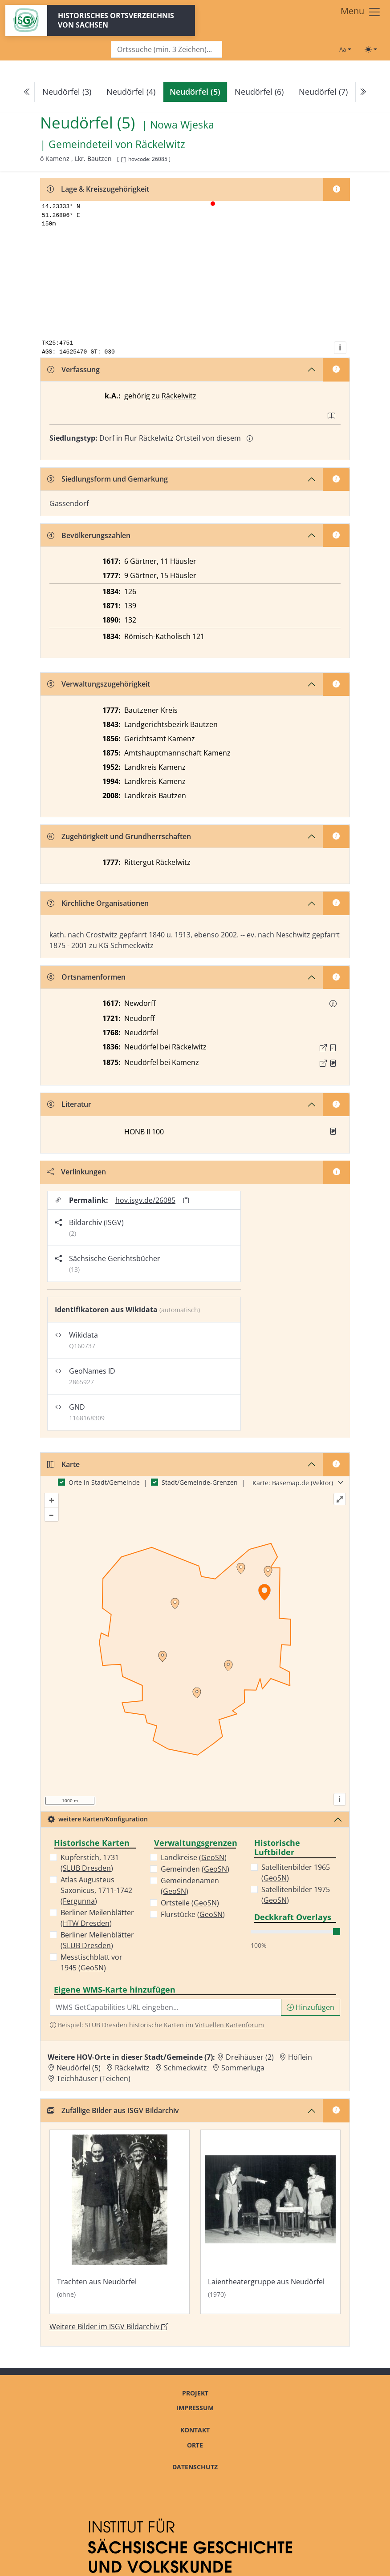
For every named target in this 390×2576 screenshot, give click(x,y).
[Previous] (27, 92)
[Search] (166, 49)
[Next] (362, 92)
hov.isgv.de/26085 (145, 1200)
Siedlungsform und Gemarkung (107, 479)
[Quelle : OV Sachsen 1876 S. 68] (333, 1063)
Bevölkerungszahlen (88, 535)
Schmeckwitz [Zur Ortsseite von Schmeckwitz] (185, 2068)
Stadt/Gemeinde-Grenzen (200, 1482)
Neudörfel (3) (66, 91)
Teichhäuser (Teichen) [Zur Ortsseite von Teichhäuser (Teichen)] (93, 2078)
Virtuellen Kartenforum (229, 2025)
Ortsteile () (190, 1903)
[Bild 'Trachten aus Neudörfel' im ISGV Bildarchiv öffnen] (119, 2222)
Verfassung (73, 369)
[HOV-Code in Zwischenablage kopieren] (123, 160)
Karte (63, 1464)
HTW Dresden (86, 1923)
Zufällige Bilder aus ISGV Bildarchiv (113, 2110)
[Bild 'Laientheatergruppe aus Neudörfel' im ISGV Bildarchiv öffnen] (270, 2222)
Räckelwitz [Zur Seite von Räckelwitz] (160, 144)
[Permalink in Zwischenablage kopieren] (186, 1200)
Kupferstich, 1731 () (90, 1863)
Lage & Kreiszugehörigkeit (98, 189)
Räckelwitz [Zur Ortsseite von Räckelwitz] (132, 2068)
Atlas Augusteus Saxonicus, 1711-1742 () (96, 1890)
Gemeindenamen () (190, 1886)
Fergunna (79, 1901)
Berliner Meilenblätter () (97, 1918)
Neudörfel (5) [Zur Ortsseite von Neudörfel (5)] (79, 2068)
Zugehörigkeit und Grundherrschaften (119, 836)
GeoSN (92, 1968)
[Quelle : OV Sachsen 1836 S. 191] (333, 1047)
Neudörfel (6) (259, 91)
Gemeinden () (195, 1869)
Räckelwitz (179, 396)
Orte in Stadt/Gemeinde (104, 1482)
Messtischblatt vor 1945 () (91, 1962)
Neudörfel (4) (130, 91)
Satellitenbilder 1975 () (295, 1895)
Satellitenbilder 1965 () (295, 1872)
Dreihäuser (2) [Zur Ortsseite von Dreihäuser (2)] (250, 2057)
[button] (333, 1004)
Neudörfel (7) (323, 91)
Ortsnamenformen (86, 977)
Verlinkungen (76, 1172)
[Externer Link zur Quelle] (323, 1047)
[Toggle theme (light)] (371, 49)
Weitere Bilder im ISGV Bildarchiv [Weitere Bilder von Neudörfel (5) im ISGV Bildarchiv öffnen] (108, 2326)
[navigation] (195, 92)
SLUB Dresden (87, 1868)
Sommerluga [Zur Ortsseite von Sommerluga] (242, 2068)
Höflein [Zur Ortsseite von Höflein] (300, 2057)
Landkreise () (194, 1857)
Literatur (69, 1104)
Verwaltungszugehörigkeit (98, 684)
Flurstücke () (193, 1914)
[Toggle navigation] (361, 12)
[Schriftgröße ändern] (345, 49)
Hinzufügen (310, 2007)
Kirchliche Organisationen (98, 903)
